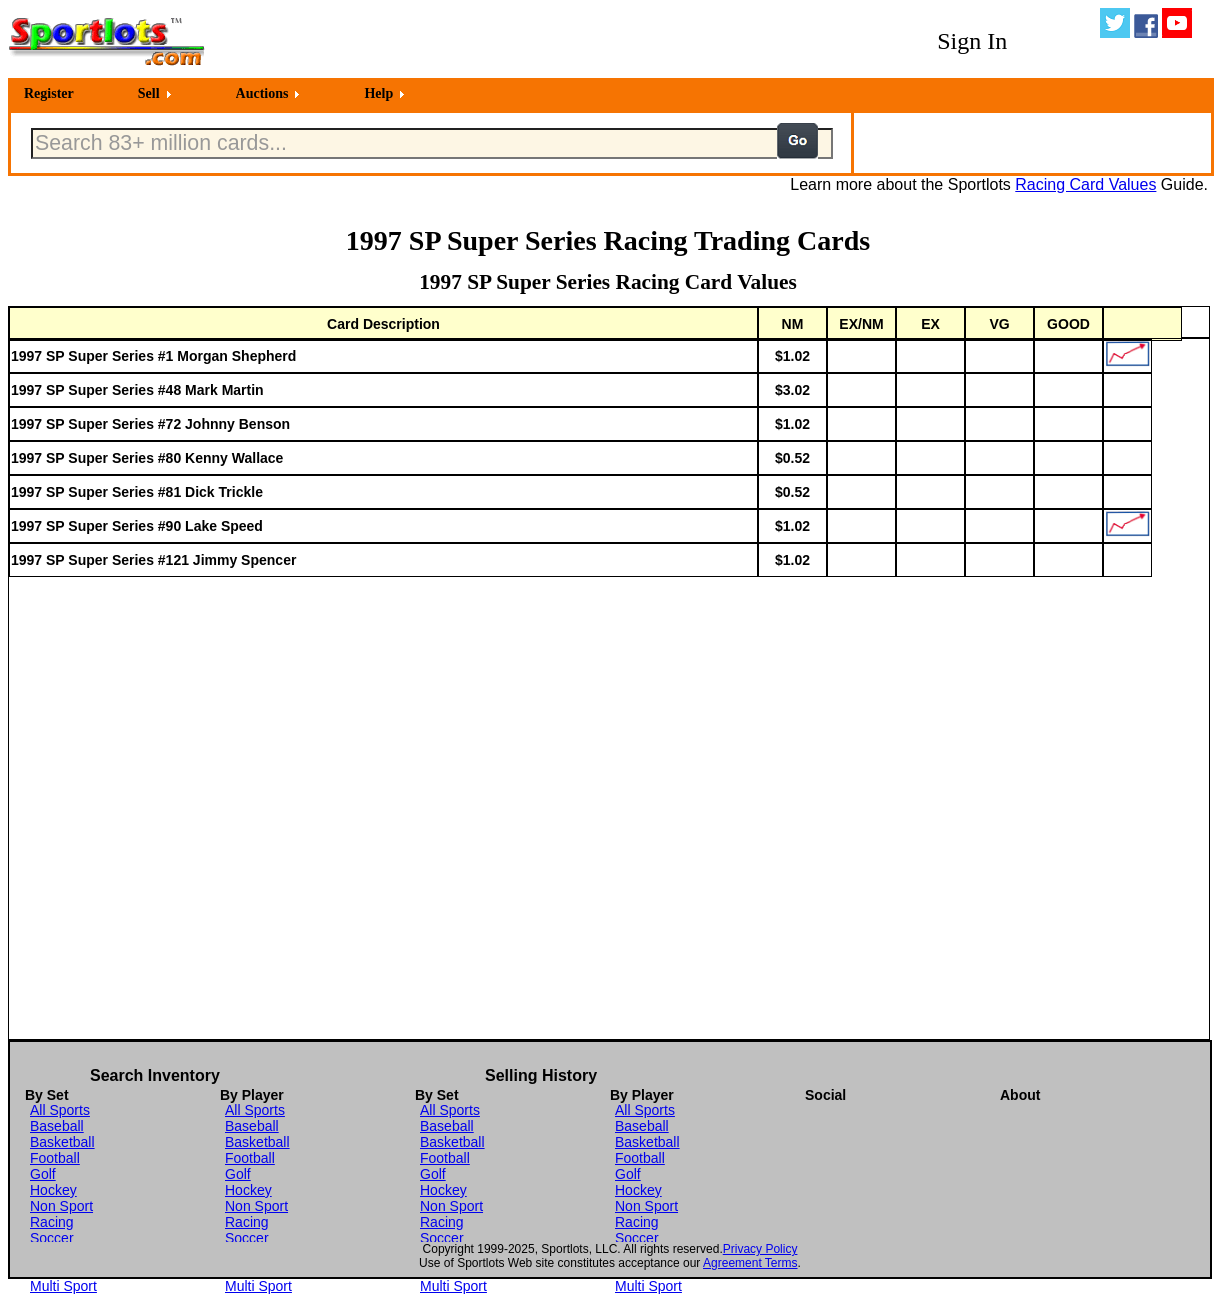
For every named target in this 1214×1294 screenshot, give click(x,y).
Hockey (53, 1190)
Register (49, 93)
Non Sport (61, 1206)
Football (55, 1158)
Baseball (57, 1126)
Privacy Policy (760, 1249)
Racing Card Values (1085, 184)
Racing (52, 1222)
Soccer (52, 1238)
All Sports (60, 1110)
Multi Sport (63, 1286)
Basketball (62, 1142)
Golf (43, 1174)
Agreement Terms (750, 1263)
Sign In (972, 41)
